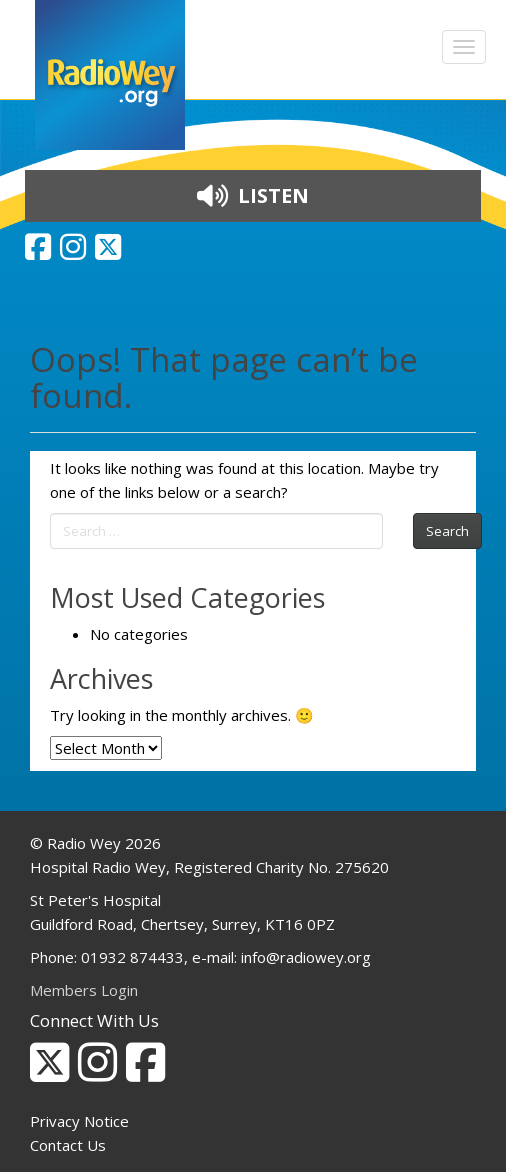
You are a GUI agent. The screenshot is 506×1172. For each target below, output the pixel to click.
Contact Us (68, 1145)
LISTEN (253, 195)
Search (447, 531)
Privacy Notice (79, 1121)
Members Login (84, 990)
